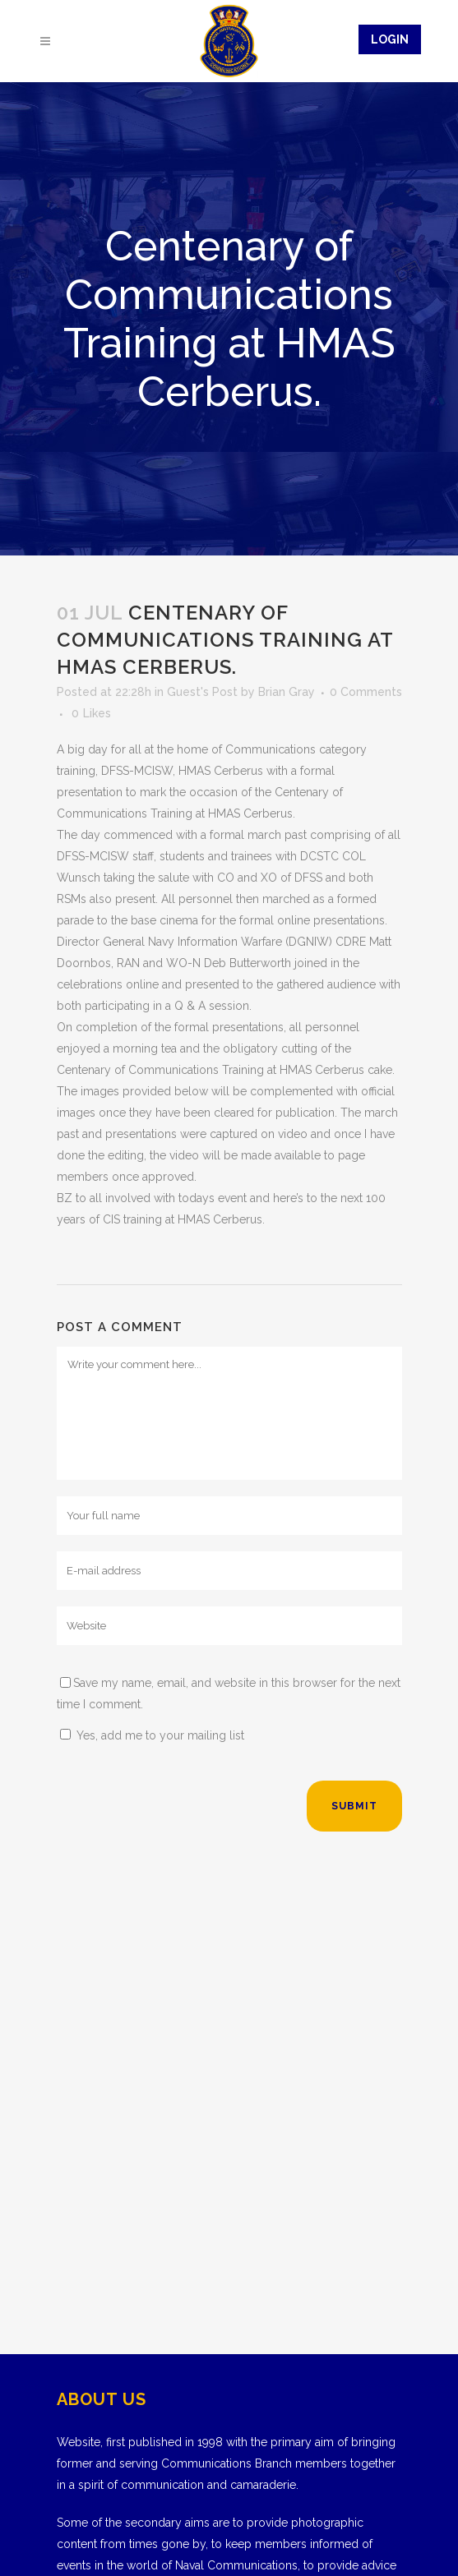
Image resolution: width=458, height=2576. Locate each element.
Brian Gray (286, 691)
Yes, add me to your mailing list (152, 1735)
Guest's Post (202, 691)
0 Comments (366, 691)
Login (390, 39)
